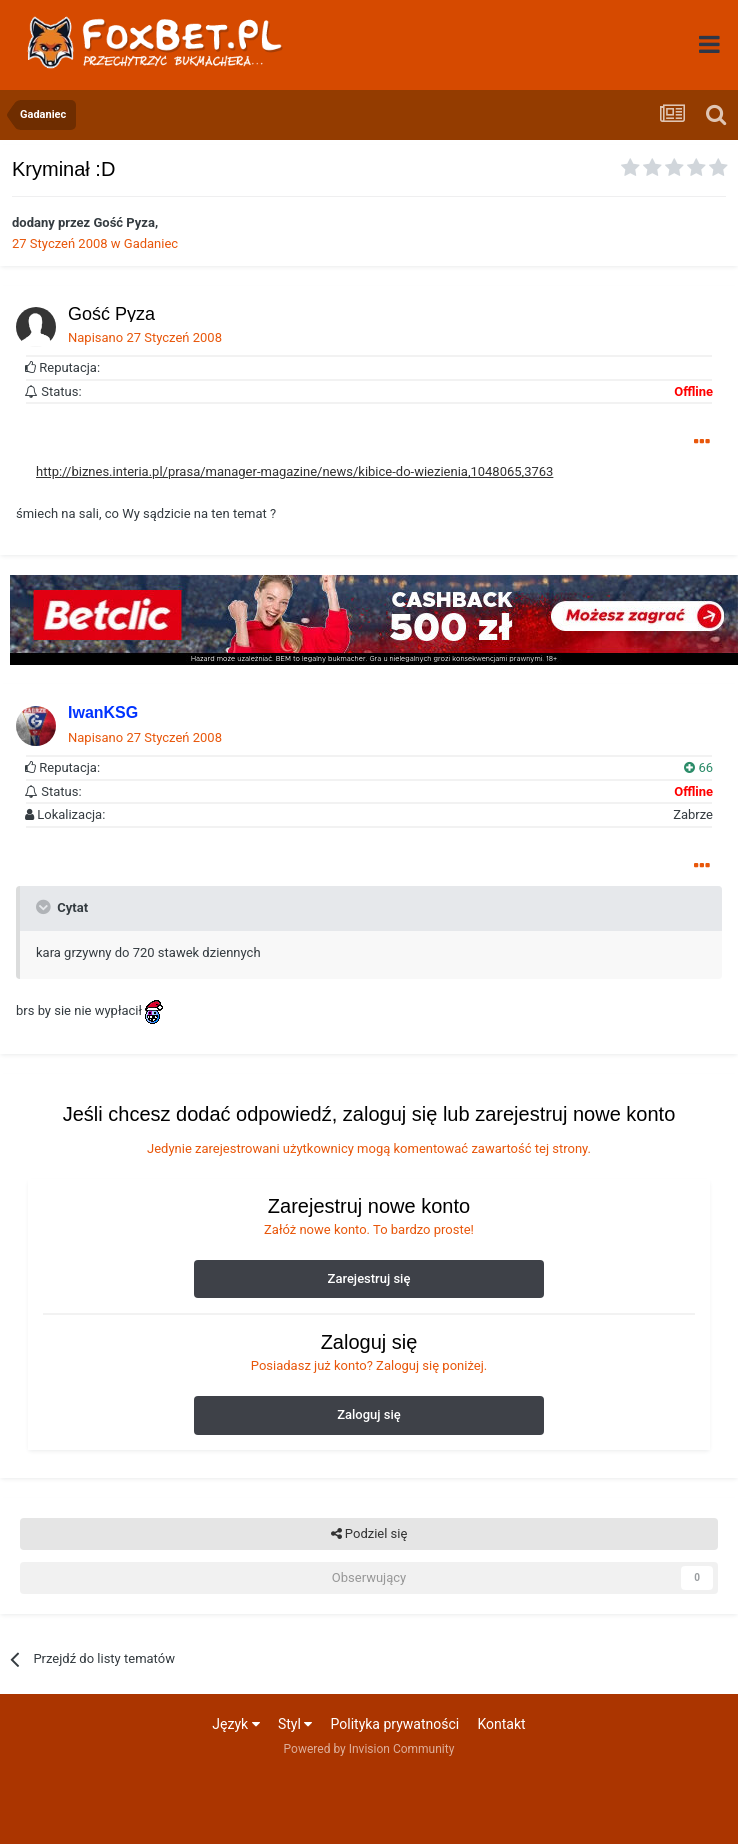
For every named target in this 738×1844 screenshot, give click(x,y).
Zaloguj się (369, 1414)
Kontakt (501, 1724)
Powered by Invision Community (369, 1749)
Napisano (145, 337)
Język (235, 1724)
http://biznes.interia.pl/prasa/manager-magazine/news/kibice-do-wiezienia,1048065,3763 (294, 471)
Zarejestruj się (369, 1278)
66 (698, 767)
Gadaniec (151, 243)
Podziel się (369, 1534)
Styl (295, 1724)
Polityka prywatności (395, 1724)
